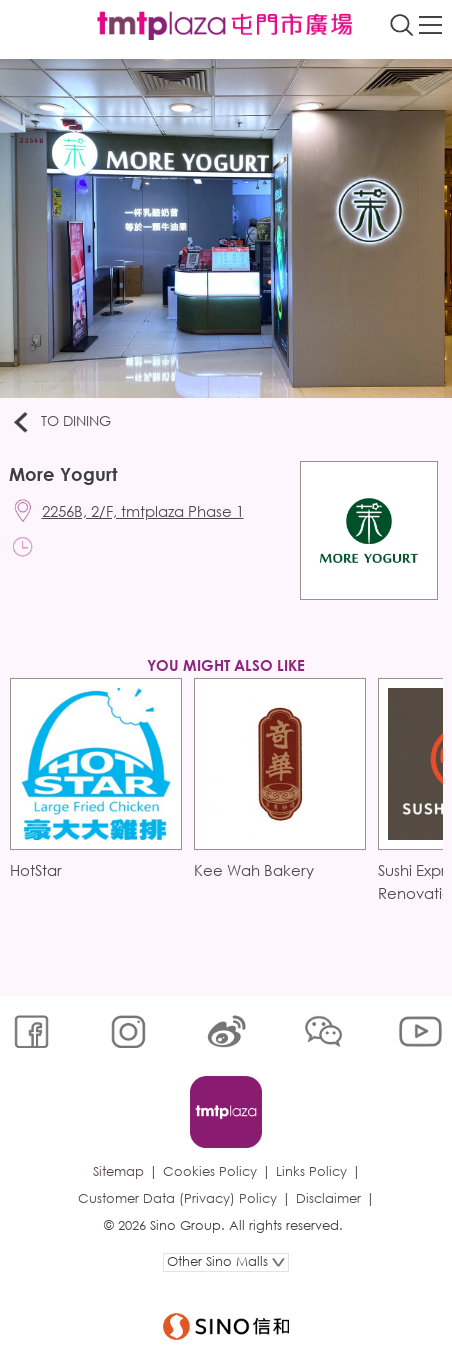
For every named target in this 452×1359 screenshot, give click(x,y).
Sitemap (118, 1171)
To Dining (60, 422)
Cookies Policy (210, 1171)
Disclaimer (328, 1198)
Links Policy (311, 1171)
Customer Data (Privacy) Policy (177, 1198)
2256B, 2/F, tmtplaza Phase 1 (143, 511)
